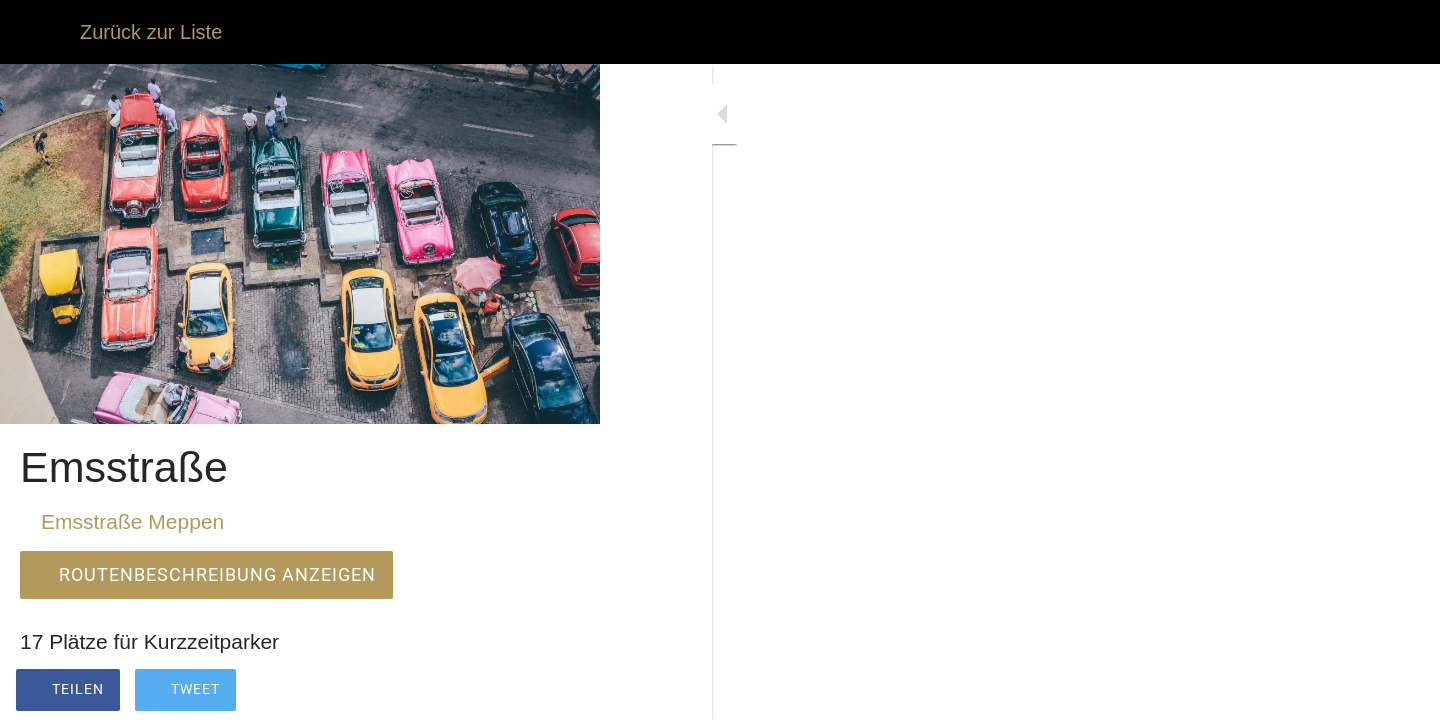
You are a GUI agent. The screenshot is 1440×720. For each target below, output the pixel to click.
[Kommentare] (560, 692)
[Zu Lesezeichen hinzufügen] (512, 692)
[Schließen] (40, 32)
